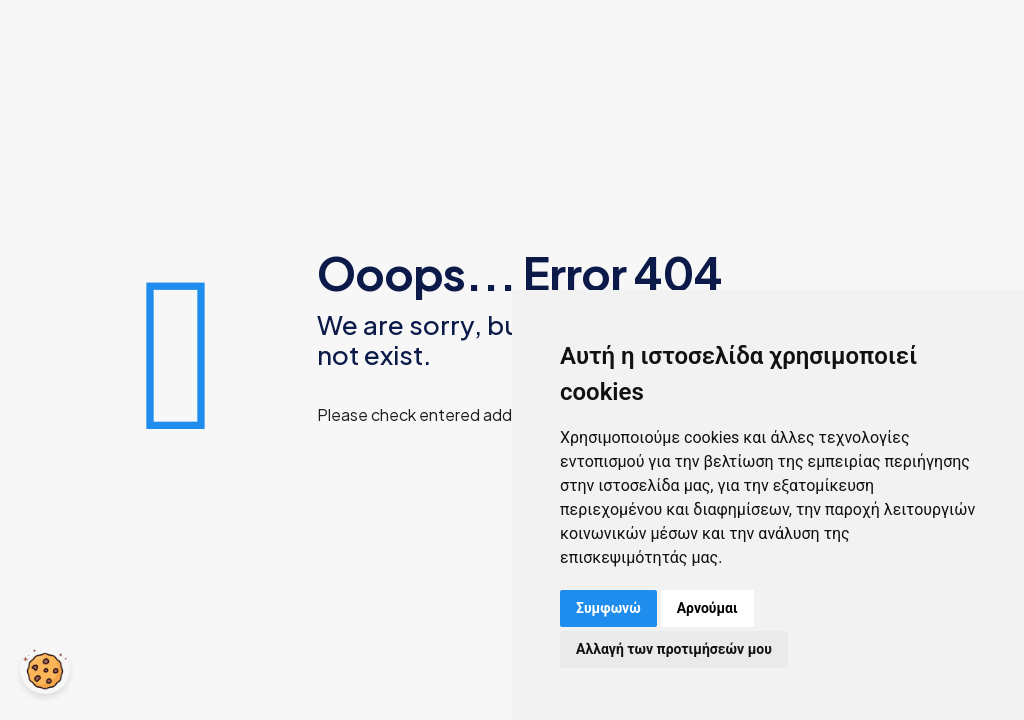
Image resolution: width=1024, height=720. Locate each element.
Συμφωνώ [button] (608, 608)
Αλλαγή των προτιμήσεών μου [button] (674, 649)
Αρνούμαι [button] (707, 608)
